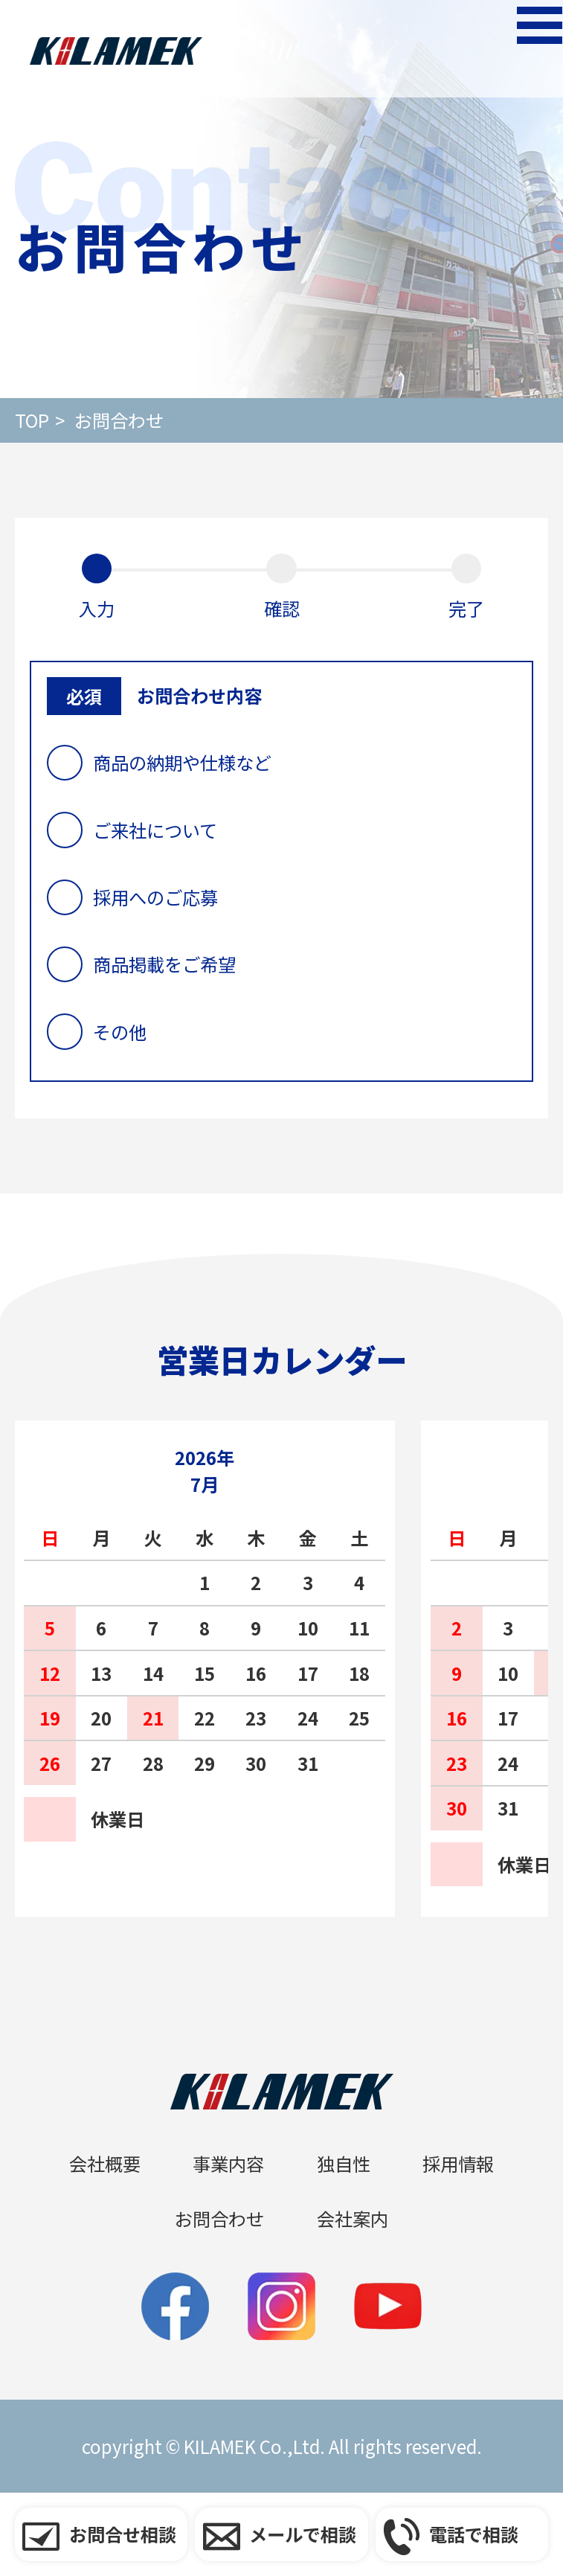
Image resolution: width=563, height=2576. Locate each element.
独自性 (343, 2163)
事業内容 (228, 2163)
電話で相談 (473, 2534)
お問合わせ (119, 420)
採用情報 (458, 2163)
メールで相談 (302, 2534)
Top (32, 420)
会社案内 (352, 2218)
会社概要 (105, 2163)
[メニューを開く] (518, 48)
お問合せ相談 (122, 2534)
